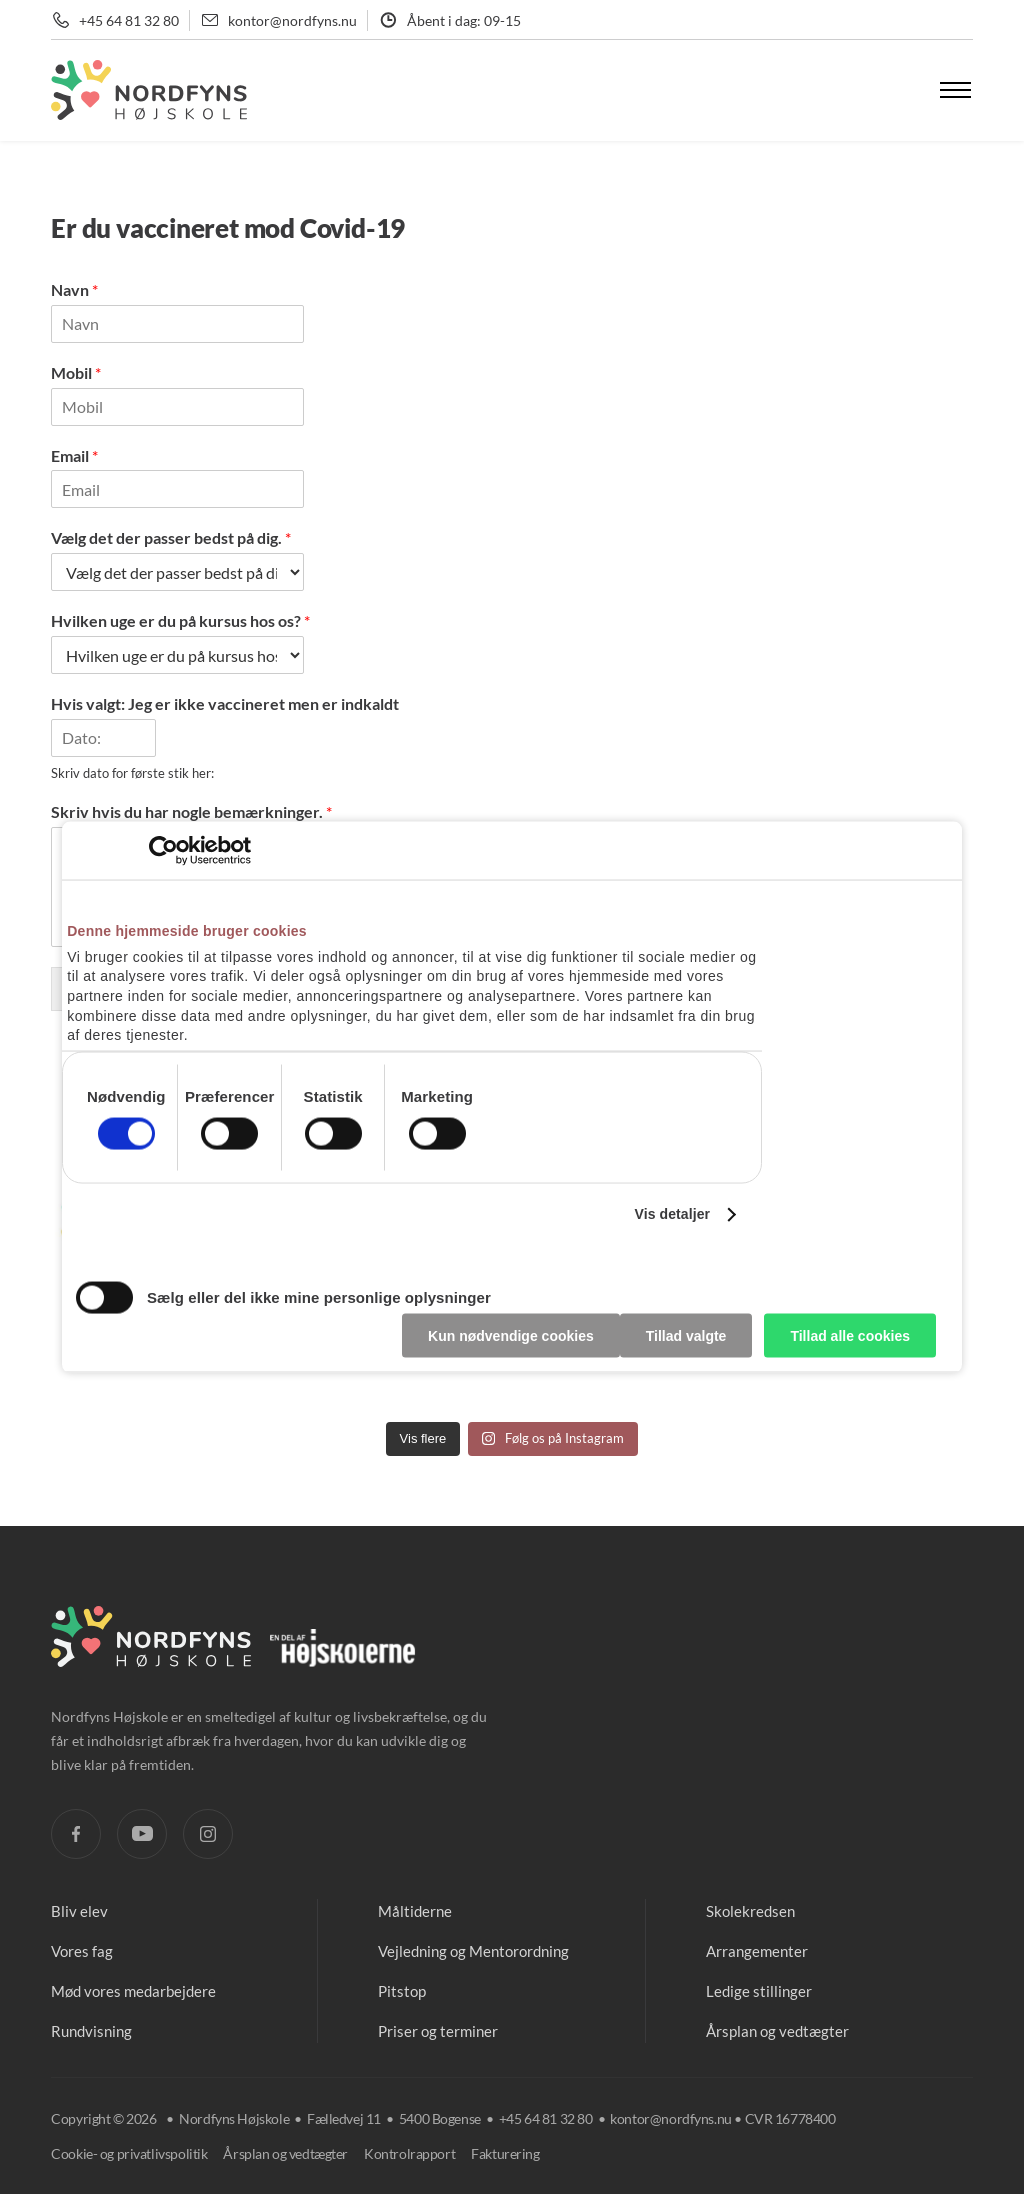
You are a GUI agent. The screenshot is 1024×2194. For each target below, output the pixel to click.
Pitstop (402, 1991)
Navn (74, 289)
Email (74, 455)
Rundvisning (91, 2031)
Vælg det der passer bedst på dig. (171, 537)
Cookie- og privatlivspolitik (129, 2153)
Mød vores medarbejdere (133, 1991)
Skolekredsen (750, 1911)
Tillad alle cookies (850, 1335)
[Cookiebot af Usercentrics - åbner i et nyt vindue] (163, 851)
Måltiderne (415, 1911)
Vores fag (82, 1951)
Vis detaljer (672, 1214)
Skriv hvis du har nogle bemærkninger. (191, 811)
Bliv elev (79, 1911)
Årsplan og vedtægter (777, 2031)
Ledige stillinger (759, 1991)
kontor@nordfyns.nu (292, 20)
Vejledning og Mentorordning (473, 1951)
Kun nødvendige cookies (511, 1335)
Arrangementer (757, 1951)
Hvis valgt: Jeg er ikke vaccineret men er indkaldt (225, 703)
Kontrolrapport (409, 2153)
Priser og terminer (438, 2031)
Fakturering (505, 2153)
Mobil (76, 372)
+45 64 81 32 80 (129, 20)
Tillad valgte (686, 1335)
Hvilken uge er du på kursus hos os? (180, 620)
